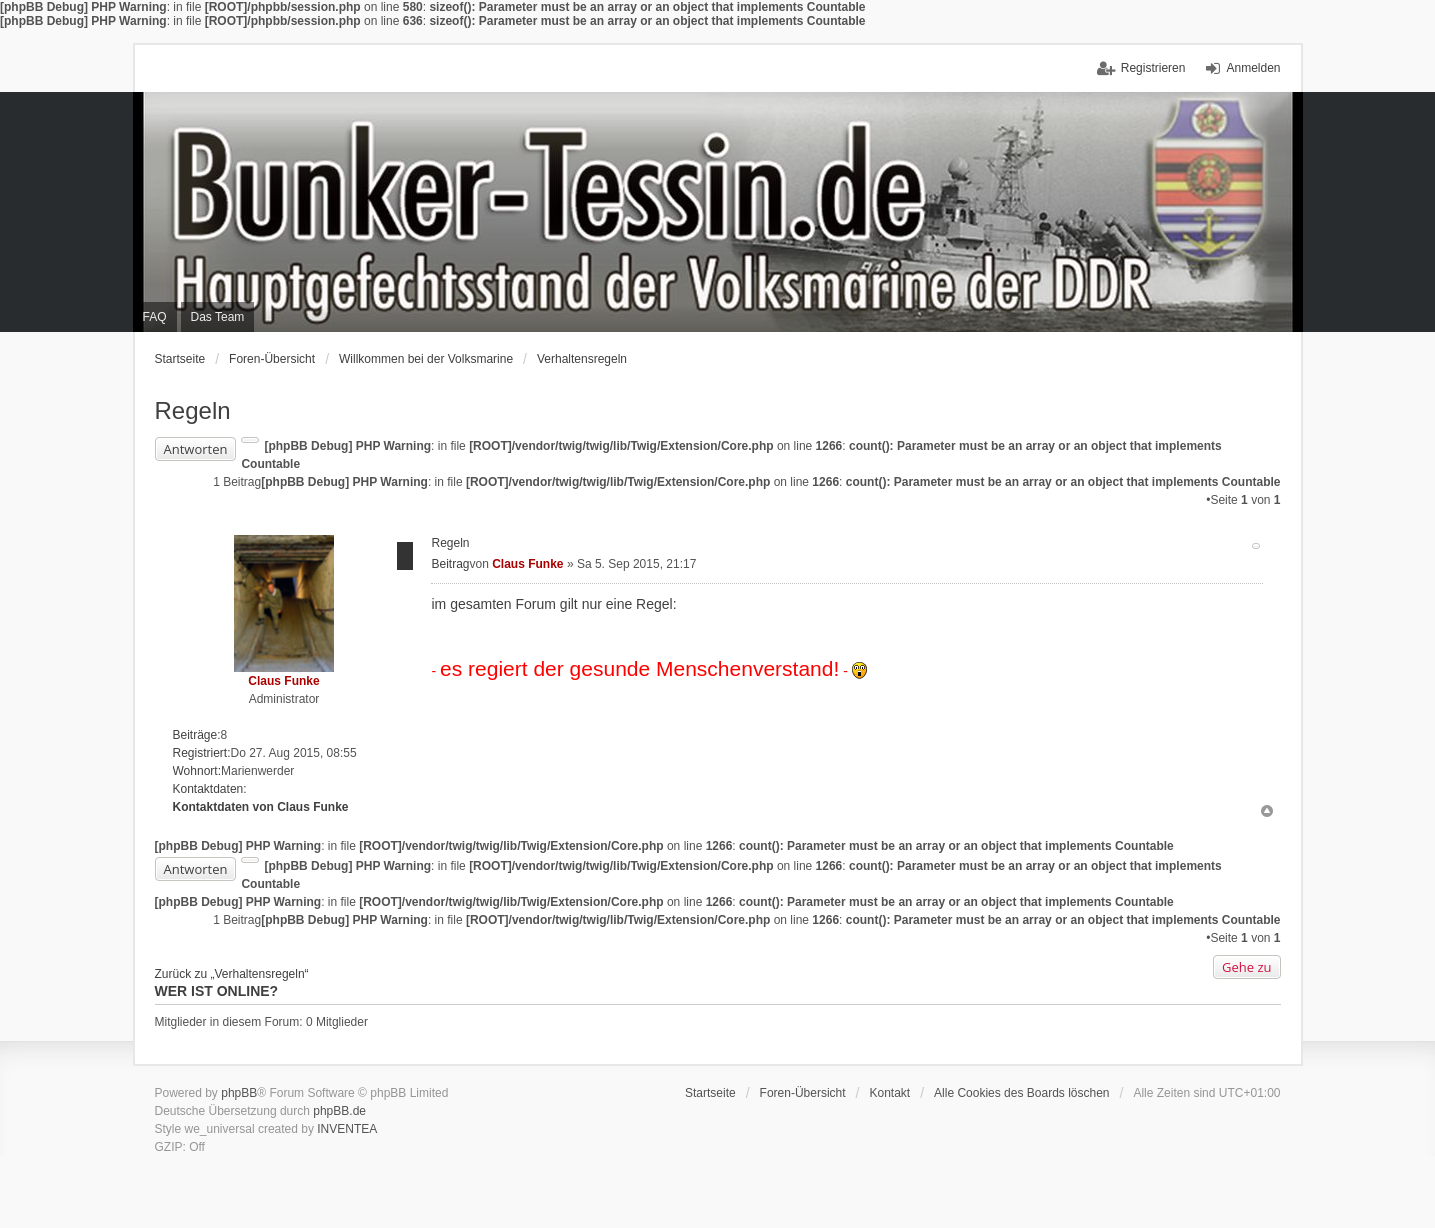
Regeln (193, 410)
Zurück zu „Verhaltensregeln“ (232, 974)
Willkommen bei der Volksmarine (426, 359)
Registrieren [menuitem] (1153, 68)
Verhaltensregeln (582, 359)
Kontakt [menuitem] (889, 1093)
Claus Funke (283, 681)
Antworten (196, 449)
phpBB (239, 1093)
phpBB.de (339, 1111)
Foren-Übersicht (272, 359)
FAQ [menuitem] (155, 317)
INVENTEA (347, 1129)
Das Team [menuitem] (218, 317)
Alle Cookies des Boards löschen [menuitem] (1021, 1093)
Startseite (180, 359)
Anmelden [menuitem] (1253, 68)
